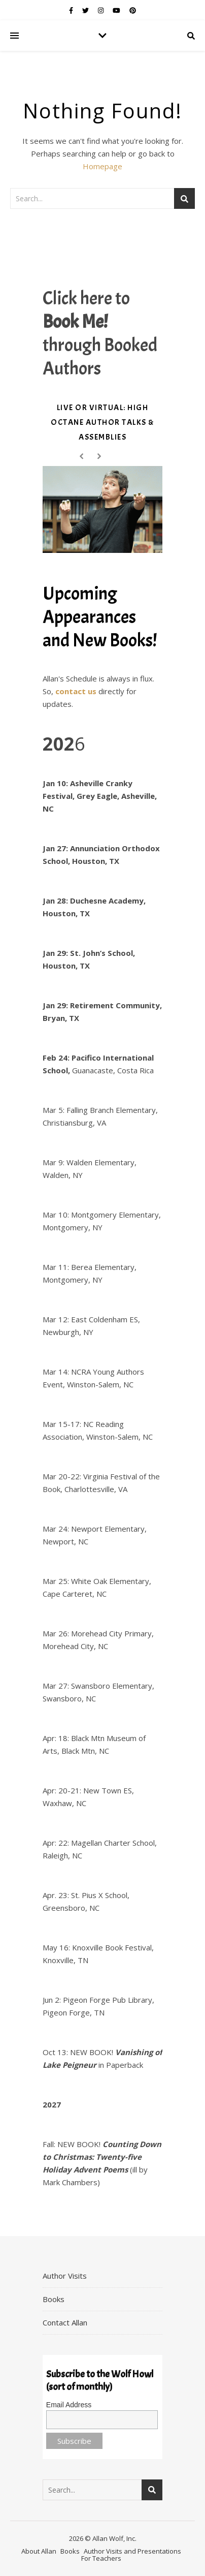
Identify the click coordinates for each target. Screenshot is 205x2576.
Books (53, 2299)
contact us (75, 691)
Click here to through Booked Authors (100, 333)
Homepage (102, 166)
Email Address (68, 2405)
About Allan (38, 2551)
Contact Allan (65, 2322)
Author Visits (65, 2276)
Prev (83, 457)
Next (101, 457)
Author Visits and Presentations (132, 2551)
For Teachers (101, 2558)
